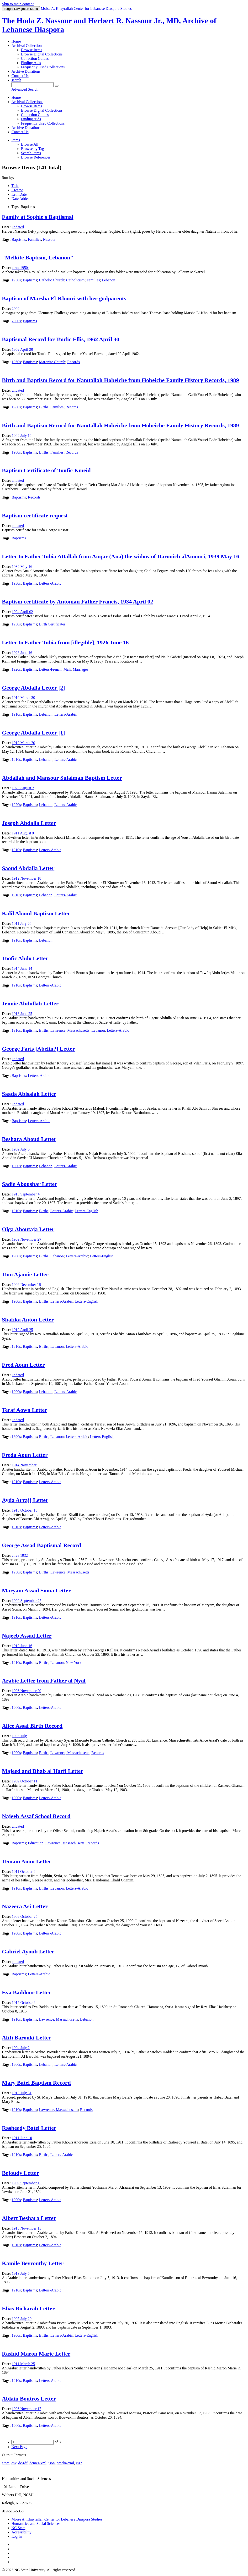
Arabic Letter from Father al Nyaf (44, 1680)
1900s (16, 1166)
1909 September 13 (26, 2183)
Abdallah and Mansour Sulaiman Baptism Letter (62, 778)
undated (18, 227)
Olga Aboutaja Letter (28, 1229)
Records (73, 362)
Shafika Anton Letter (28, 1319)
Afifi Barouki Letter (26, 2037)
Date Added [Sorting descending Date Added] (20, 199)
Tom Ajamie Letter (25, 1274)
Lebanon (108, 280)
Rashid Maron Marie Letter (36, 2354)
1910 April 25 (22, 1330)
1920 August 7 (23, 788)
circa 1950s (20, 268)
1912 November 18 (26, 878)
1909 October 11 (24, 1781)
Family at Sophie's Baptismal (37, 217)
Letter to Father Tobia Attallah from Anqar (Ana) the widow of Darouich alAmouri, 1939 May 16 (120, 556)
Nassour (49, 239)
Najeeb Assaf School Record (36, 1816)
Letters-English (86, 1211)
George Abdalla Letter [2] (33, 688)
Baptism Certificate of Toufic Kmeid (46, 470)
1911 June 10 (22, 2138)
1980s (16, 407)
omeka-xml (65, 2463)
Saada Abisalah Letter (29, 1094)
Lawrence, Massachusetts (70, 1030)
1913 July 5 (21, 2273)
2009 (15, 309)
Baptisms (19, 239)
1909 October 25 (24, 1916)
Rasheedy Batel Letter (29, 2128)
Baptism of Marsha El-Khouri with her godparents (64, 298)
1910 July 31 (22, 2093)
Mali (67, 669)
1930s (16, 583)
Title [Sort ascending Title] (15, 186)
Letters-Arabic (50, 583)
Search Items (31, 153)
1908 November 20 (26, 1691)
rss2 (79, 2463)
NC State (18, 2528)
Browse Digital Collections (42, 54)
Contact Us (20, 76)
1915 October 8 (24, 2003)
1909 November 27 (26, 1239)
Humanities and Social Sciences (35, 2523)
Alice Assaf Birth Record (32, 1726)
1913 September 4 (25, 1194)
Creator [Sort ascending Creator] (17, 190)
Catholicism (75, 280)
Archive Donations (25, 71)
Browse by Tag (32, 149)
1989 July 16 (22, 435)
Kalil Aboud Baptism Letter (36, 913)
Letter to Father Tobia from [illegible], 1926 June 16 (65, 642)
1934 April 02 (22, 612)
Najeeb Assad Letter (27, 1636)
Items (15, 140)
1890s (16, 1437)
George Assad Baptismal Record (41, 1545)
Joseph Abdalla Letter (29, 823)
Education (35, 1843)
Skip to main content (18, 4)
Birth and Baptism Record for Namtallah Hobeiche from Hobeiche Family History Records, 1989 (120, 380)
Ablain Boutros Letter (29, 2398)
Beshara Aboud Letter (29, 1139)
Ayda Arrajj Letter (25, 1500)
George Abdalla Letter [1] (33, 732)
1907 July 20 (22, 2319)
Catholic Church (51, 280)
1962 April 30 (22, 349)
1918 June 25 (22, 1014)
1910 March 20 (23, 698)
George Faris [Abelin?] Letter (38, 1049)
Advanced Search (24, 89)
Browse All (29, 144)
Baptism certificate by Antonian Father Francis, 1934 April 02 (77, 601)
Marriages (80, 669)
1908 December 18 (26, 1285)
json (51, 2463)
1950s (16, 280)
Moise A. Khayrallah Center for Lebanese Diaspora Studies (56, 2519)
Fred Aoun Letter (23, 1365)
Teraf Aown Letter (24, 1410)
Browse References (36, 157)
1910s (16, 714)
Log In (16, 2536)
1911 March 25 (23, 2364)
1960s (16, 362)
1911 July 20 (21, 923)
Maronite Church (52, 362)
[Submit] (56, 86)
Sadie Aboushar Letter (29, 1184)
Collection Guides (35, 58)
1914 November (24, 1465)
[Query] (32, 84)
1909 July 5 (21, 1149)
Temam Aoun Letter (26, 1861)
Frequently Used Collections (43, 67)
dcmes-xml (37, 2463)
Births (43, 407)
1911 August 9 (23, 833)
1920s (16, 669)
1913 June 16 (22, 1646)
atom (6, 2463)
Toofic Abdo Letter (25, 958)
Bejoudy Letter (20, 2173)
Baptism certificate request (35, 515)
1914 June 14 (22, 968)
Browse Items (31, 50)
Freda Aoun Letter (25, 1455)
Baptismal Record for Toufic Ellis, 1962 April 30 (60, 339)
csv (13, 2463)
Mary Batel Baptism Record (36, 2083)
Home (16, 41)
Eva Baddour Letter (26, 1992)
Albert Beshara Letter (29, 2218)
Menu (21, 9)
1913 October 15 (24, 1510)
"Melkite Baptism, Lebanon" (37, 257)
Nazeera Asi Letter (25, 1906)
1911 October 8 (23, 1871)
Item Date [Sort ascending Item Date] (19, 194)
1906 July (19, 1736)
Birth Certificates (52, 624)
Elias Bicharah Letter (28, 2308)
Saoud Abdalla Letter (28, 868)
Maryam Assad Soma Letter (36, 1590)
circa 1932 (20, 1555)
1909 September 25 (26, 1601)
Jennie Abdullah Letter (30, 1003)
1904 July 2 (21, 2048)
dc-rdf (22, 2463)
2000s (16, 321)
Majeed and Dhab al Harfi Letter (42, 1771)
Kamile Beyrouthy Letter (32, 2263)
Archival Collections (27, 46)
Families (34, 239)
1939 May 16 (22, 567)
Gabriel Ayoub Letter (28, 1951)
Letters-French (50, 669)
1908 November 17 (26, 2409)
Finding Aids (31, 63)
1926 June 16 (22, 653)
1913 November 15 (26, 2228)
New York (73, 1663)
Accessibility (21, 2532)
